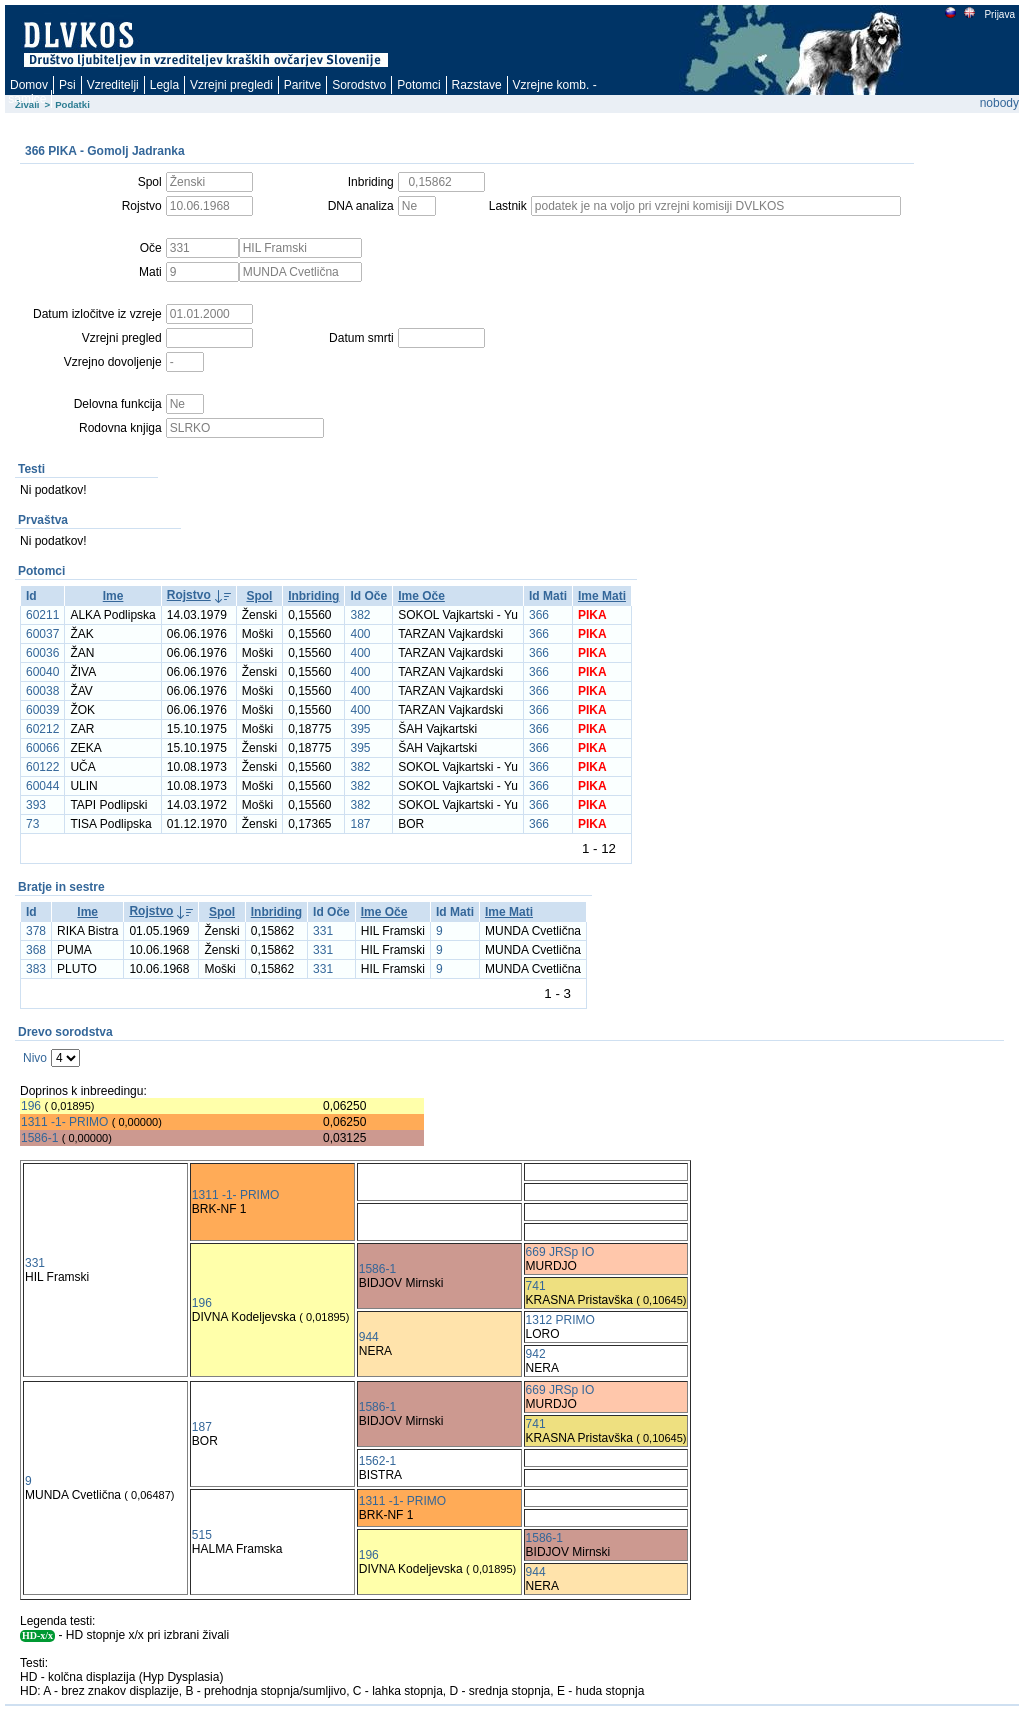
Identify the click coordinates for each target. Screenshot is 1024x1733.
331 (323, 931)
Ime (113, 596)
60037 (42, 634)
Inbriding (313, 596)
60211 (42, 615)
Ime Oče (421, 596)
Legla (164, 85)
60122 (42, 767)
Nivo (35, 1058)
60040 (42, 672)
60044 (42, 786)
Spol (259, 596)
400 (360, 634)
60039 (42, 710)
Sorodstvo (359, 85)
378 (36, 931)
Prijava (999, 14)
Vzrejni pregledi (231, 85)
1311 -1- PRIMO (64, 1122)
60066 (42, 748)
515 (202, 1535)
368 (36, 950)
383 (36, 969)
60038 (42, 691)
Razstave (477, 85)
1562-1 (377, 1461)
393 (36, 805)
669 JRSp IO (560, 1252)
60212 (42, 729)
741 (536, 1286)
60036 (42, 653)
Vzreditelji (113, 85)
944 (369, 1337)
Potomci (418, 85)
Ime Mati (602, 596)
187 (360, 824)
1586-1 (39, 1138)
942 (536, 1354)
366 (539, 615)
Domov (29, 85)
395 (360, 729)
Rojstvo (189, 595)
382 (360, 615)
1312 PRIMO (560, 1320)
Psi (67, 85)
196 (31, 1106)
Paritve (302, 85)
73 (32, 824)
